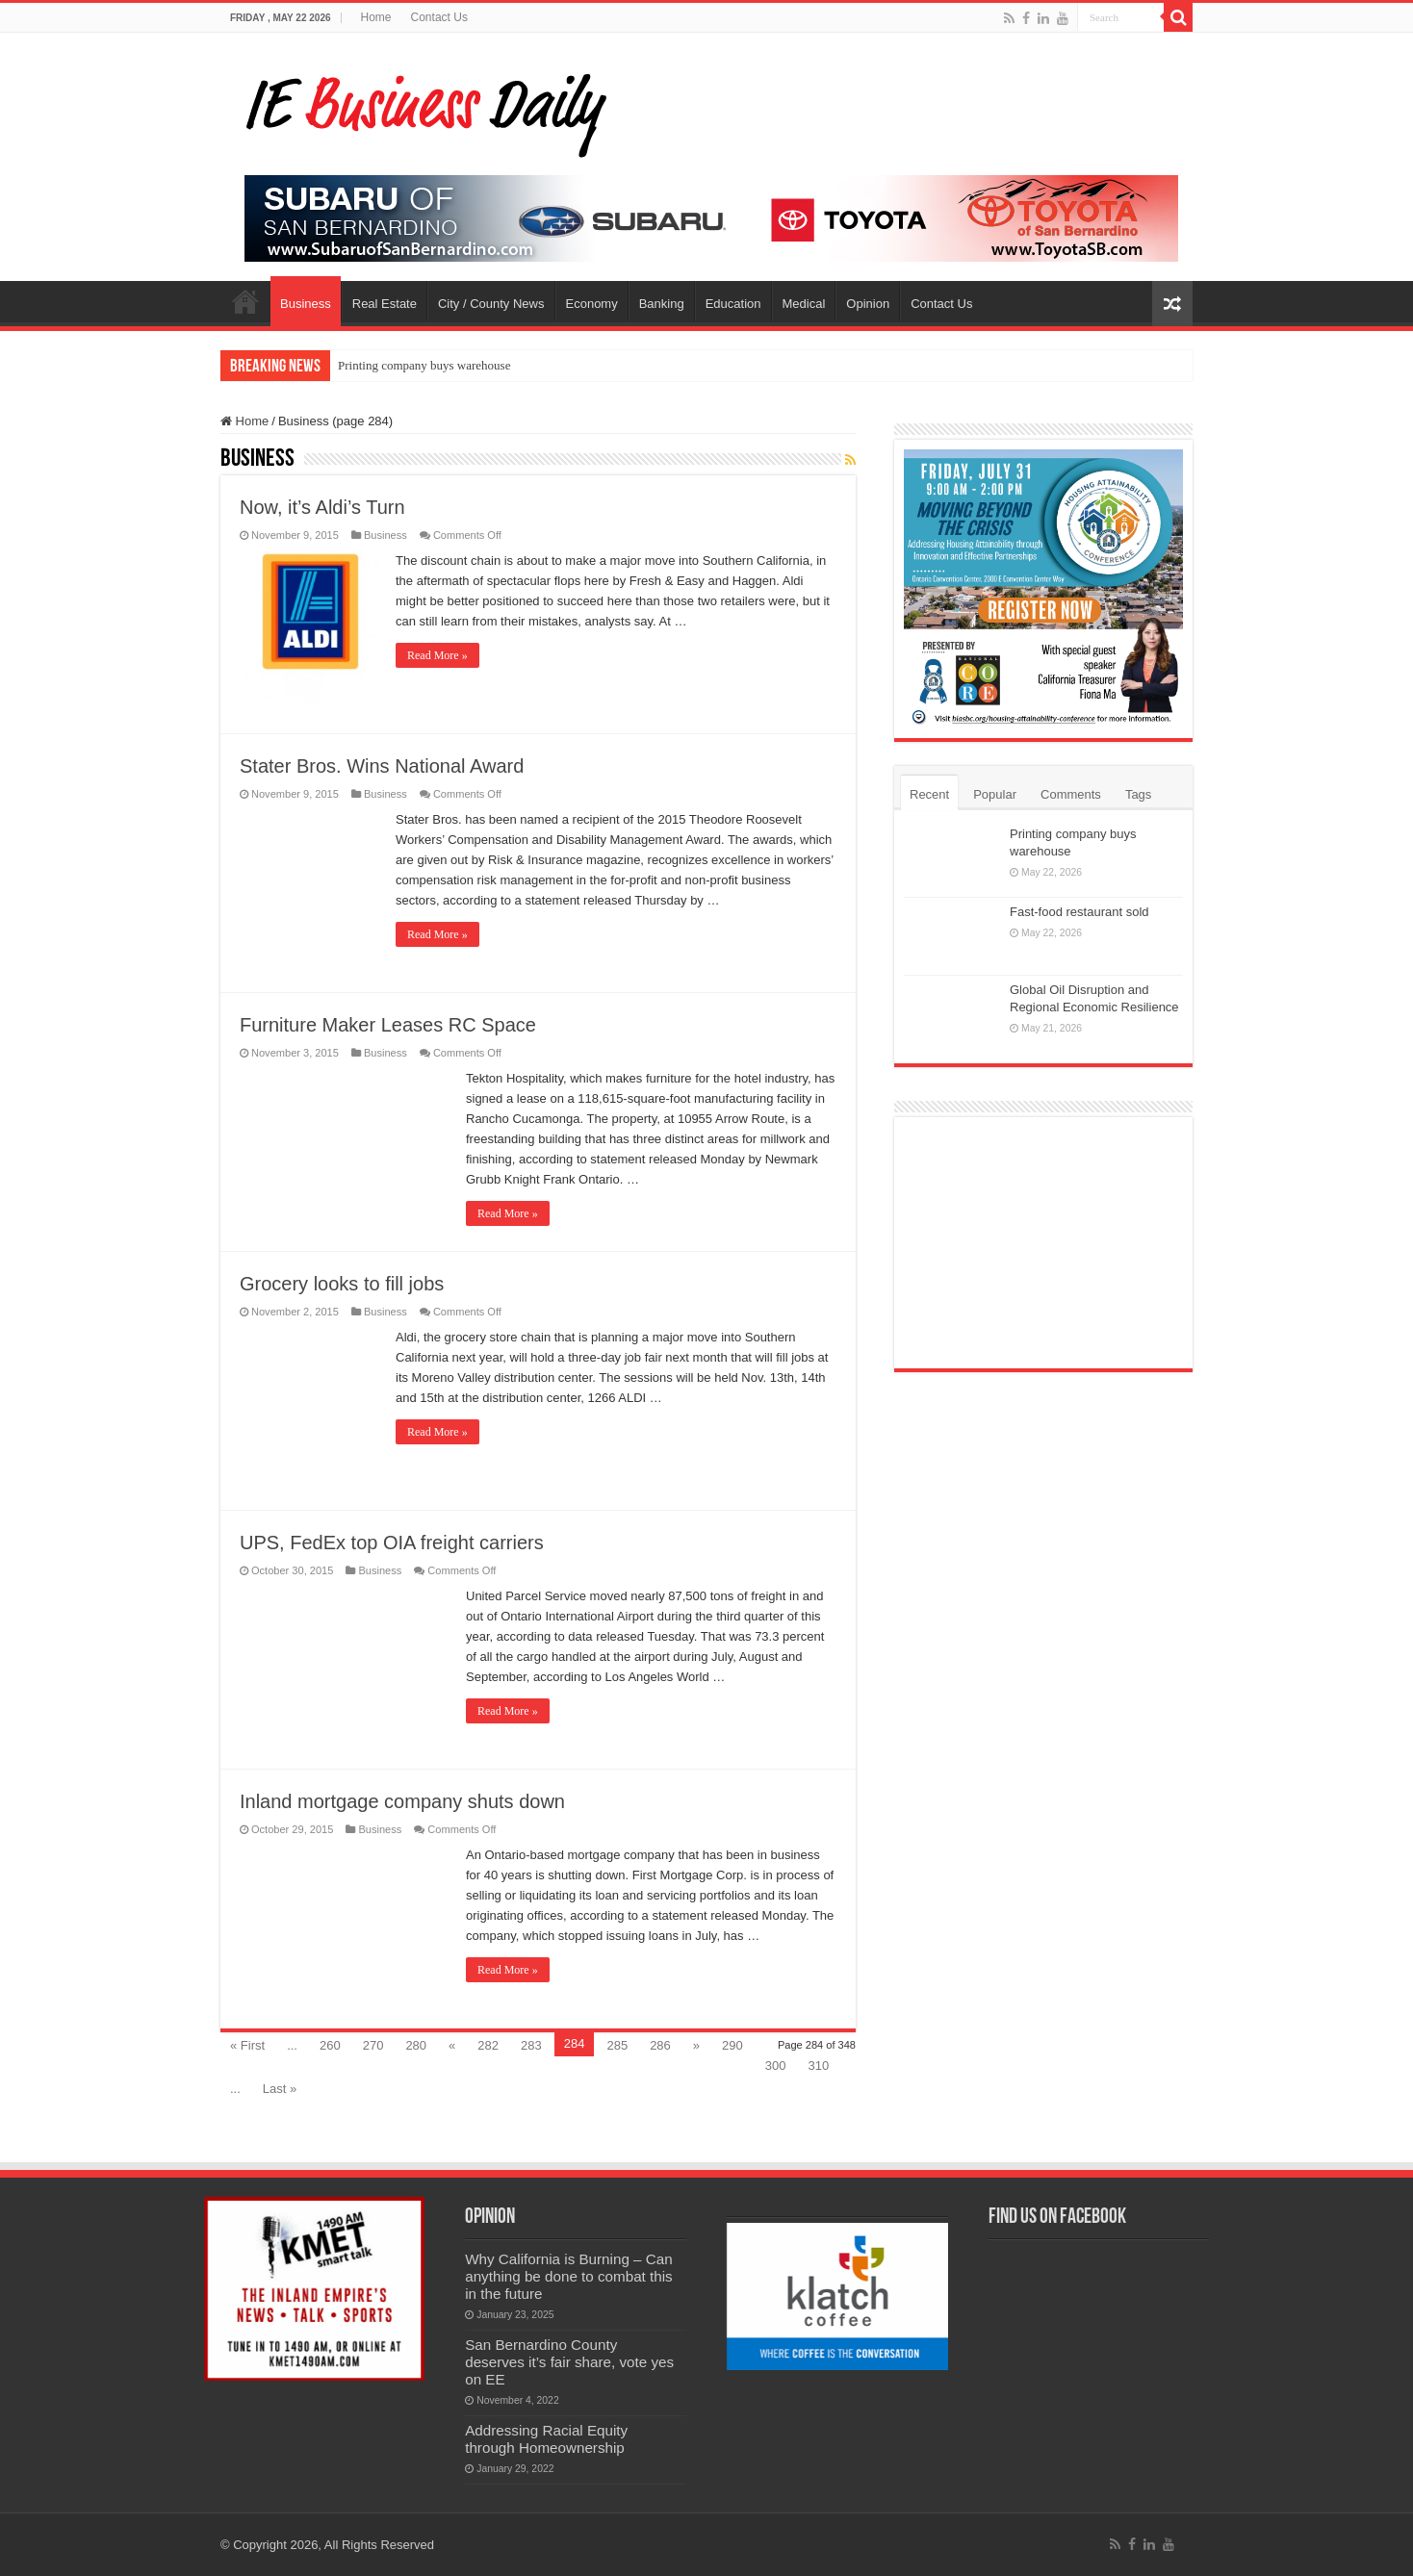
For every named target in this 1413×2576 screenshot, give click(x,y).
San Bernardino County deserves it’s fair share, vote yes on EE (569, 2361)
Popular (994, 794)
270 (373, 2045)
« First (247, 2045)
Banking (661, 303)
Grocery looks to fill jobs (342, 1283)
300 (775, 2065)
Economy (592, 303)
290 (732, 2045)
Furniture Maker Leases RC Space (388, 1024)
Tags (1138, 794)
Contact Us (439, 17)
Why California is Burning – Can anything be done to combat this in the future (569, 2276)
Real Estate (384, 303)
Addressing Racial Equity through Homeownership (546, 2439)
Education (733, 303)
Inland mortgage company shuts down (402, 1801)
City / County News (491, 303)
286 (660, 2045)
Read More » (437, 655)
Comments (1070, 794)
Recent (929, 794)
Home (376, 17)
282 (488, 2045)
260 (330, 2045)
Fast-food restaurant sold (1079, 912)
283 (531, 2045)
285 (617, 2045)
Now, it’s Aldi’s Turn (322, 507)
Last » (279, 2088)
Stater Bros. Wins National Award (382, 766)
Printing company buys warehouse (424, 365)
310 (818, 2065)
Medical (804, 303)
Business (305, 303)
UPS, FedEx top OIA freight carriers (392, 1542)
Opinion (867, 303)
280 (415, 2045)
